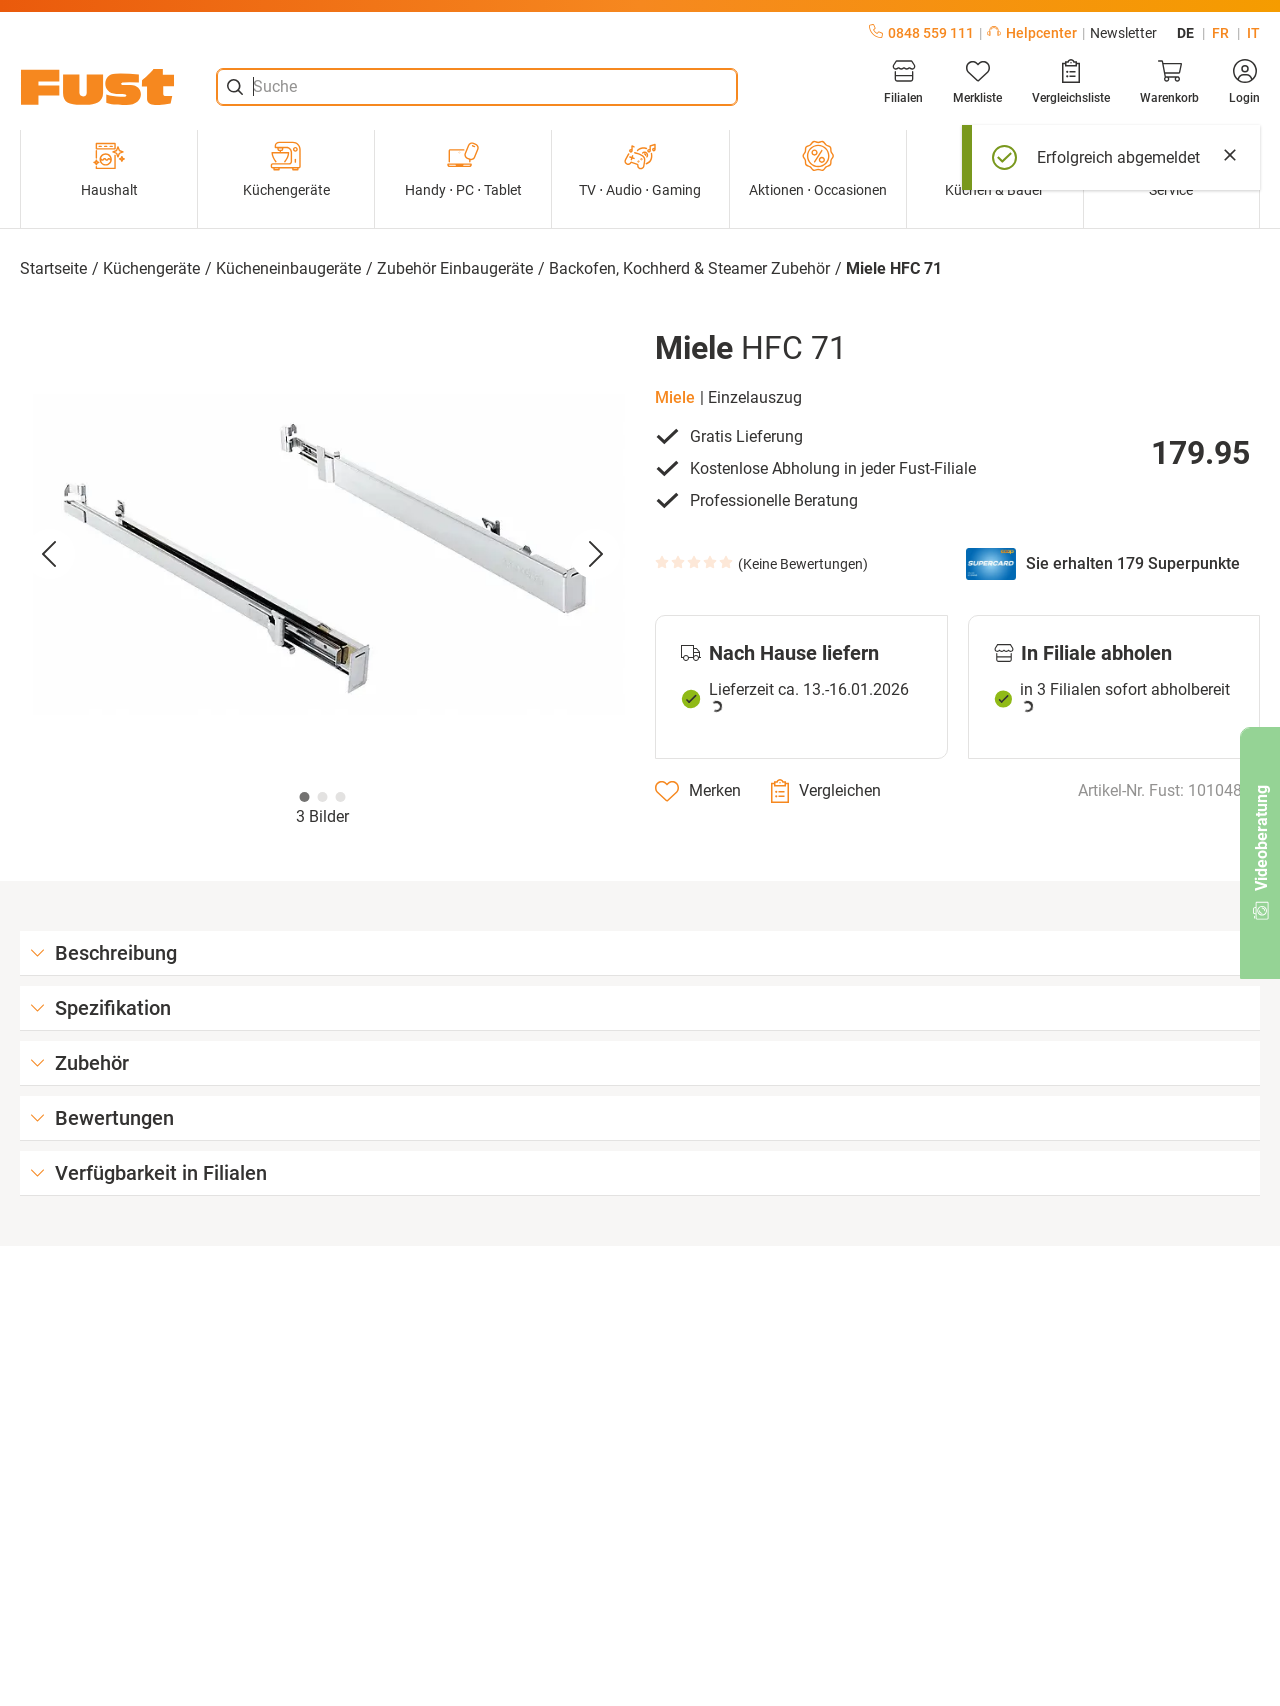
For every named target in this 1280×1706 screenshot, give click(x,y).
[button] (322, 555)
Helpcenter (1032, 33)
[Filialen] (903, 82)
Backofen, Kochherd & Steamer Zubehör (689, 268)
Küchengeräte (286, 169)
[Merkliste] (977, 82)
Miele (675, 397)
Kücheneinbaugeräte (288, 268)
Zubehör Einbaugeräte (455, 268)
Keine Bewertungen (803, 564)
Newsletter (1123, 33)
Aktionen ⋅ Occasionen (818, 169)
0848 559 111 (921, 33)
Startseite (53, 268)
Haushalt (109, 169)
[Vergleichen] (826, 791)
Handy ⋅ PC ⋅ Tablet (463, 169)
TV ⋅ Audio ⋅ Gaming (640, 169)
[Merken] (698, 791)
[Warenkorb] (1169, 82)
